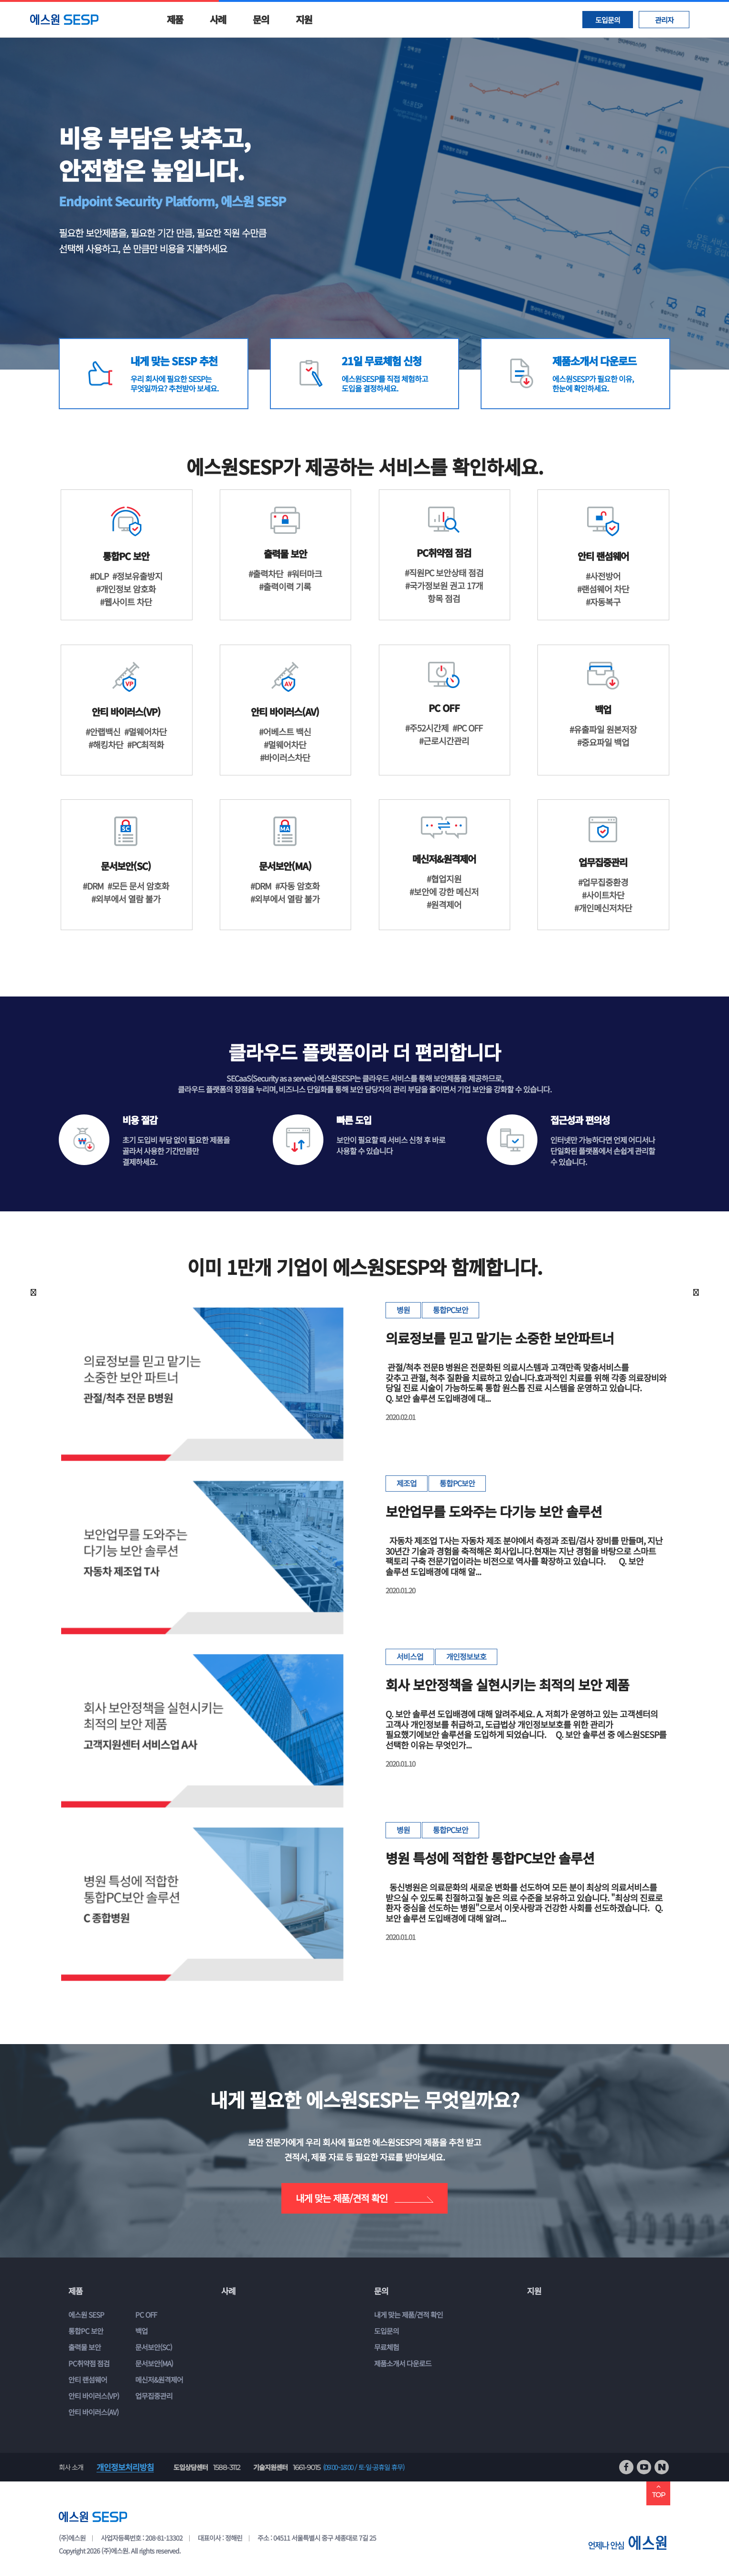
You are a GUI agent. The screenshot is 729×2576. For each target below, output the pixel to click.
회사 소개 (71, 2467)
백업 (141, 2331)
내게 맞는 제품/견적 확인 (364, 2198)
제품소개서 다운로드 (402, 2363)
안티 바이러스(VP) (93, 2396)
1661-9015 (306, 2467)
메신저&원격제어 (159, 2380)
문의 (261, 19)
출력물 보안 (84, 2347)
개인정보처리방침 (125, 2467)
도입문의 (607, 20)
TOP (658, 2491)
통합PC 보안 (85, 2331)
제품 (175, 19)
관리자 (664, 20)
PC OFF (146, 2315)
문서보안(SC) (153, 2347)
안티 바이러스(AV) (93, 2412)
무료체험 (386, 2347)
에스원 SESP (86, 2315)
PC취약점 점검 (88, 2363)
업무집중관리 (153, 2396)
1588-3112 (226, 2467)
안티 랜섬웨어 (87, 2380)
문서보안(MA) (154, 2363)
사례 (218, 19)
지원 (304, 19)
